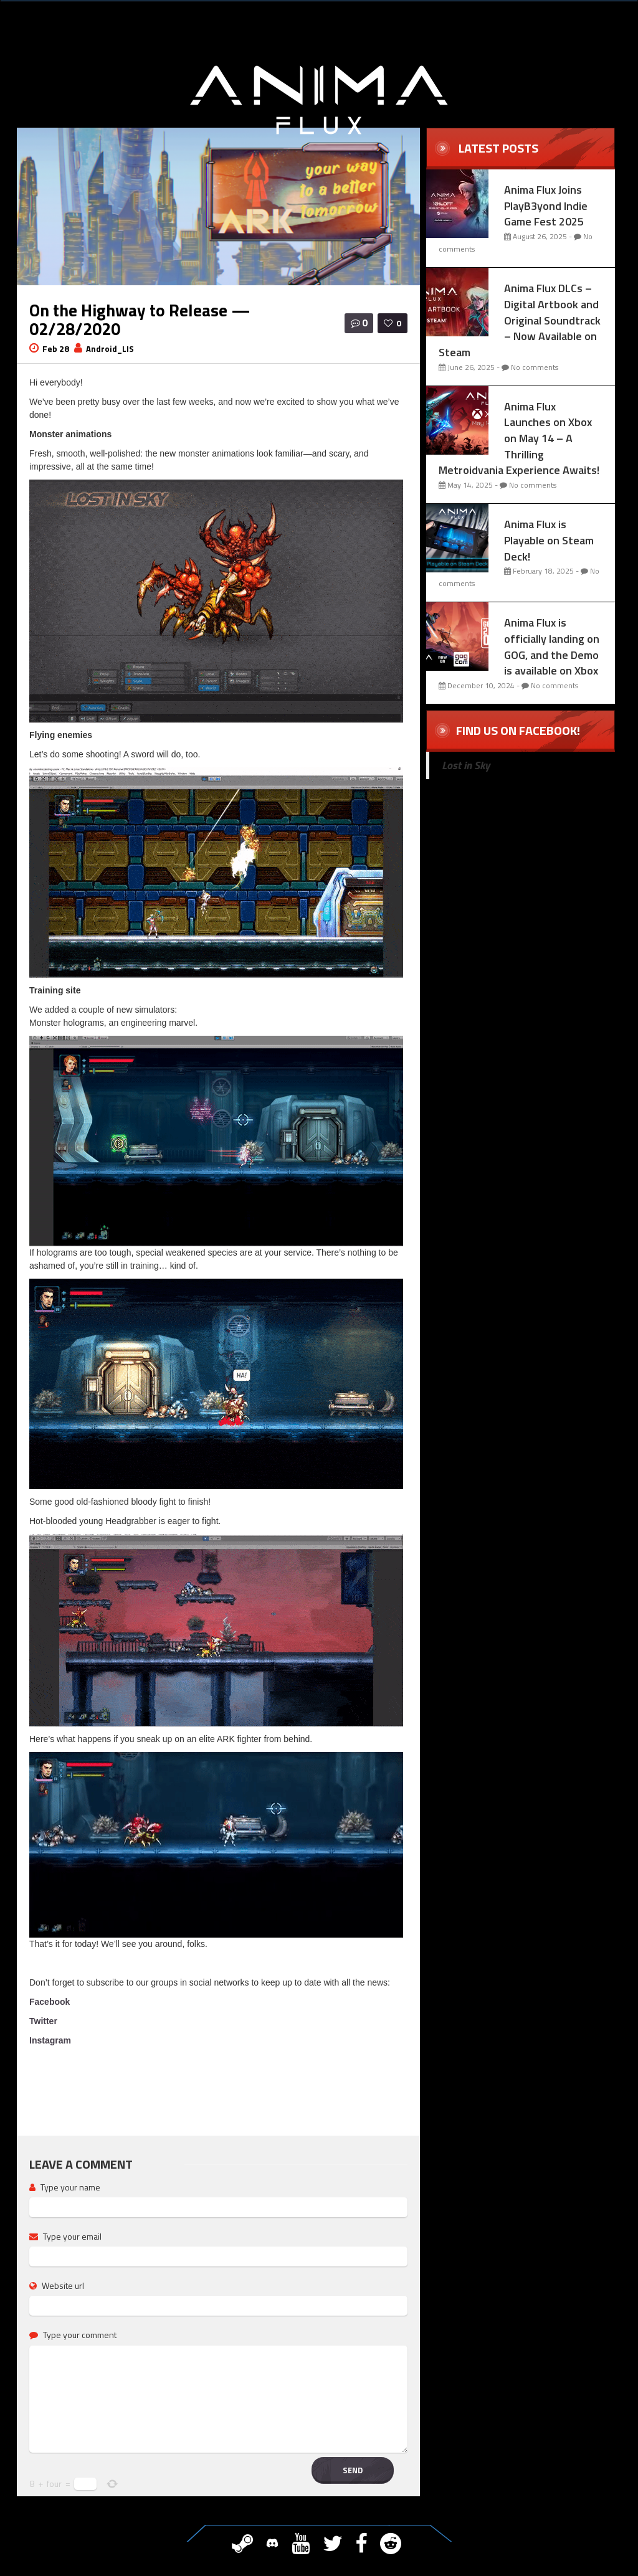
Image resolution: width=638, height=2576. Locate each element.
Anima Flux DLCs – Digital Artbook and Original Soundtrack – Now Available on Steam (520, 320)
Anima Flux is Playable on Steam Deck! (549, 540)
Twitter (43, 2021)
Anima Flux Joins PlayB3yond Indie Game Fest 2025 (546, 205)
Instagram (50, 2040)
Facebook (49, 2002)
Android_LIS (110, 349)
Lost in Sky (466, 765)
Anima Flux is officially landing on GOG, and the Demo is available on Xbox (551, 646)
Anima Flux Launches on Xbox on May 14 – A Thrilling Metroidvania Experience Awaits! (519, 438)
